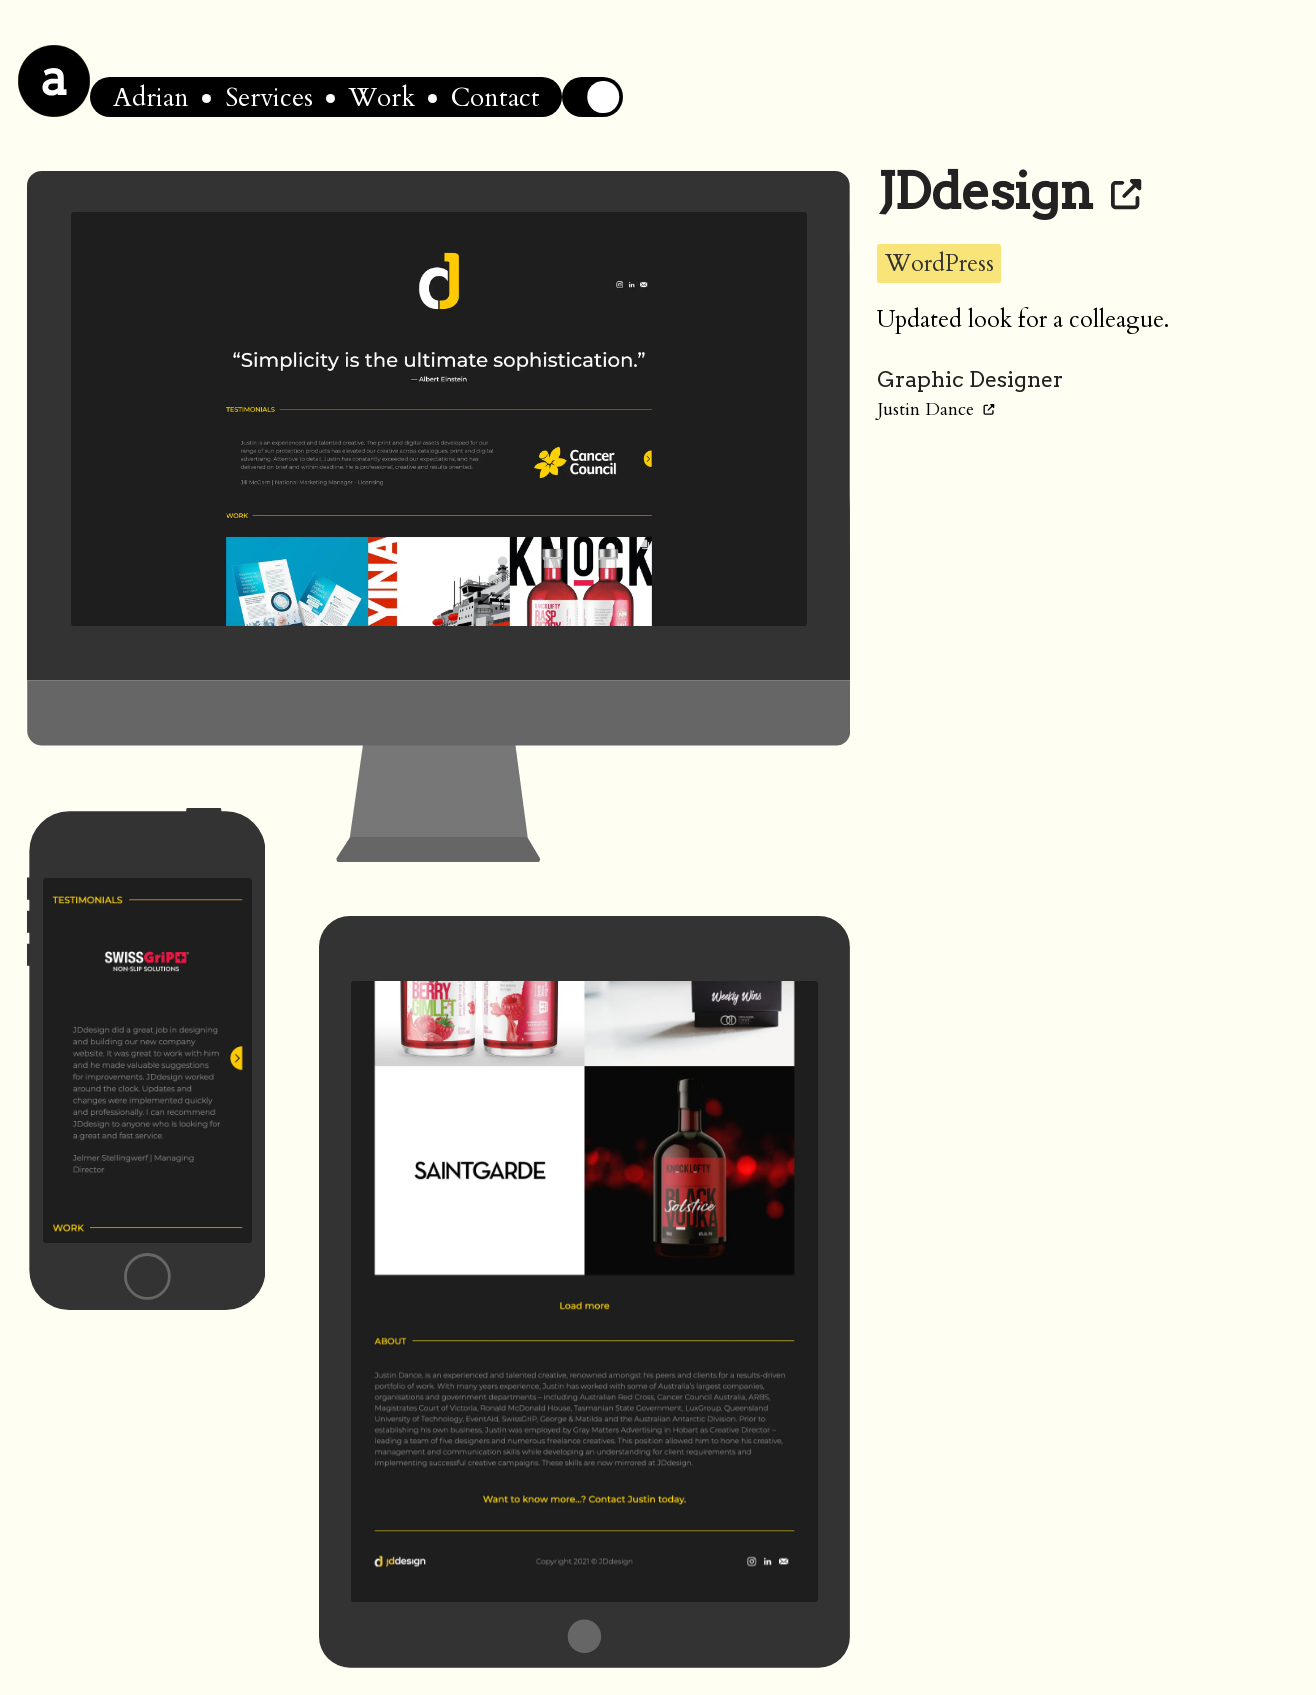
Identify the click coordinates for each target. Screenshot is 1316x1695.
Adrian (151, 97)
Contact (495, 97)
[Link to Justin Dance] (989, 409)
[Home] (54, 81)
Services (269, 97)
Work (382, 97)
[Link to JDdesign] (1126, 191)
